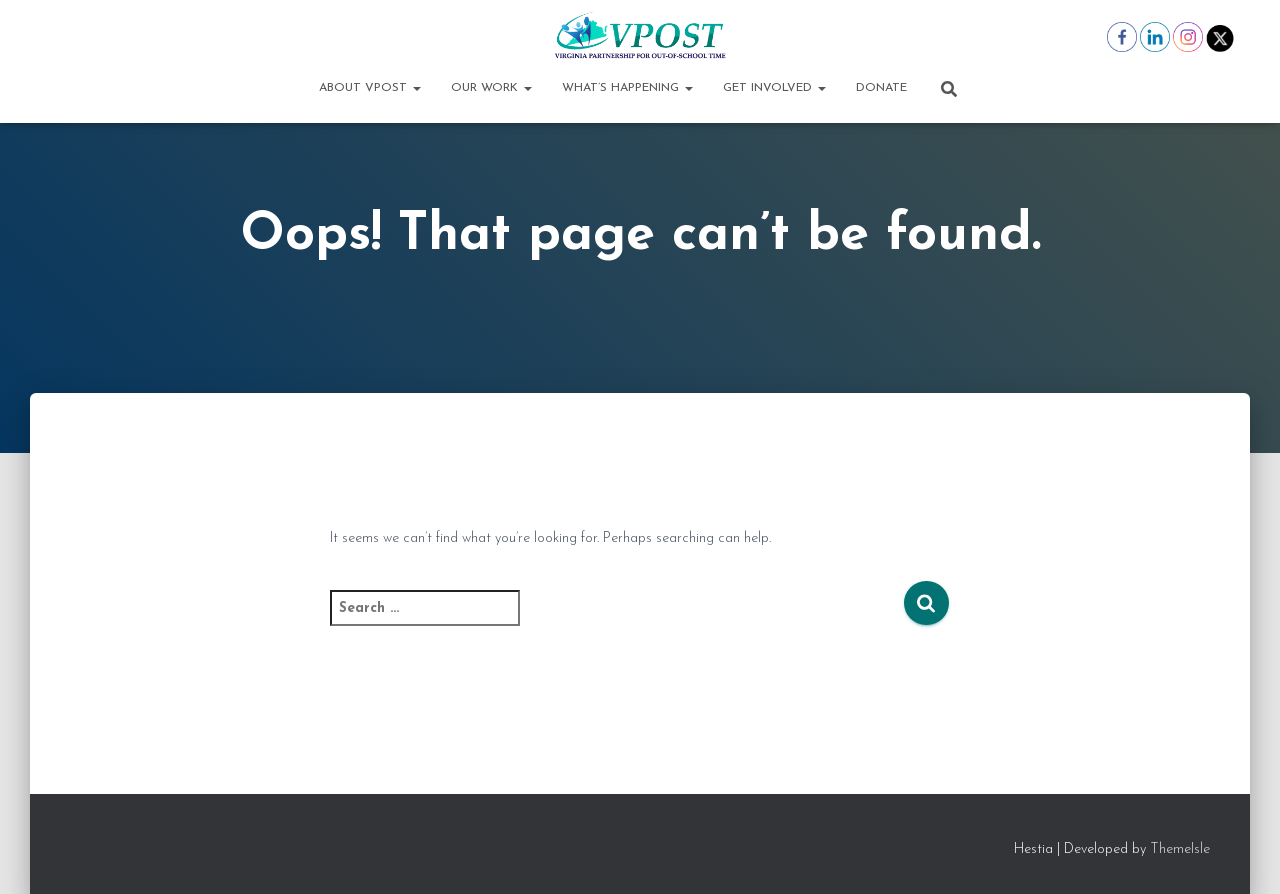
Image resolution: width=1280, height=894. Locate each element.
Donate (881, 88)
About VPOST (370, 88)
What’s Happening (627, 88)
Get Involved (774, 88)
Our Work (491, 88)
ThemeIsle (1180, 849)
